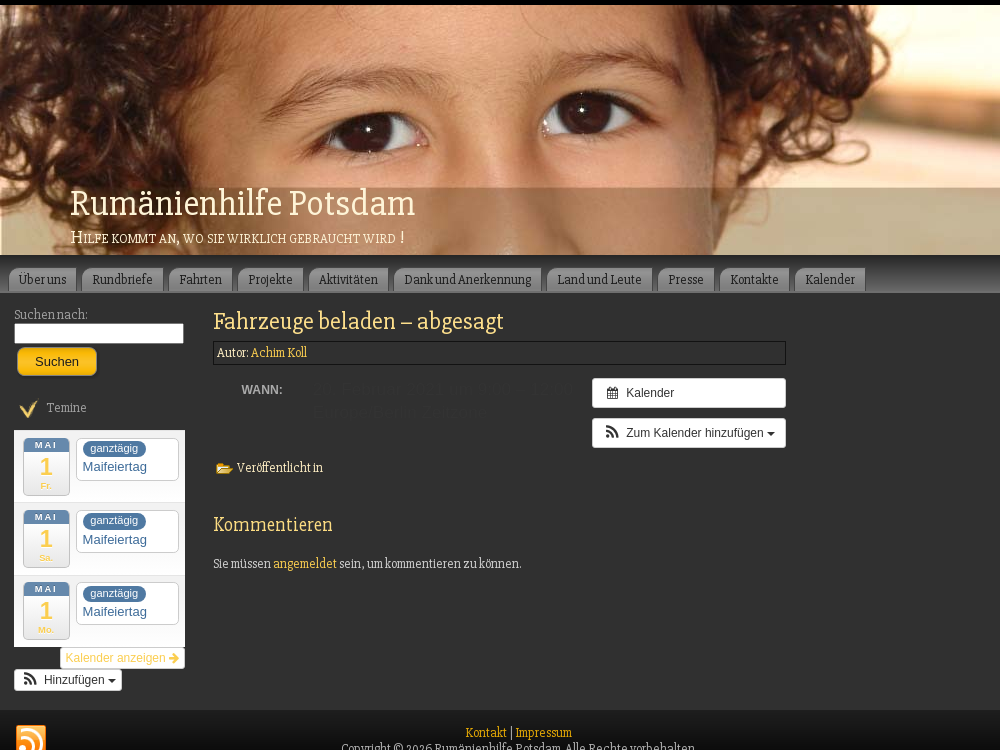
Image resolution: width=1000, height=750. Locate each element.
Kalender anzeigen (122, 658)
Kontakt (486, 733)
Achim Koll (279, 353)
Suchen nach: (51, 315)
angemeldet (305, 564)
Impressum (543, 733)
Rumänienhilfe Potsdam (242, 204)
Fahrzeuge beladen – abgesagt (358, 321)
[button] (68, 680)
